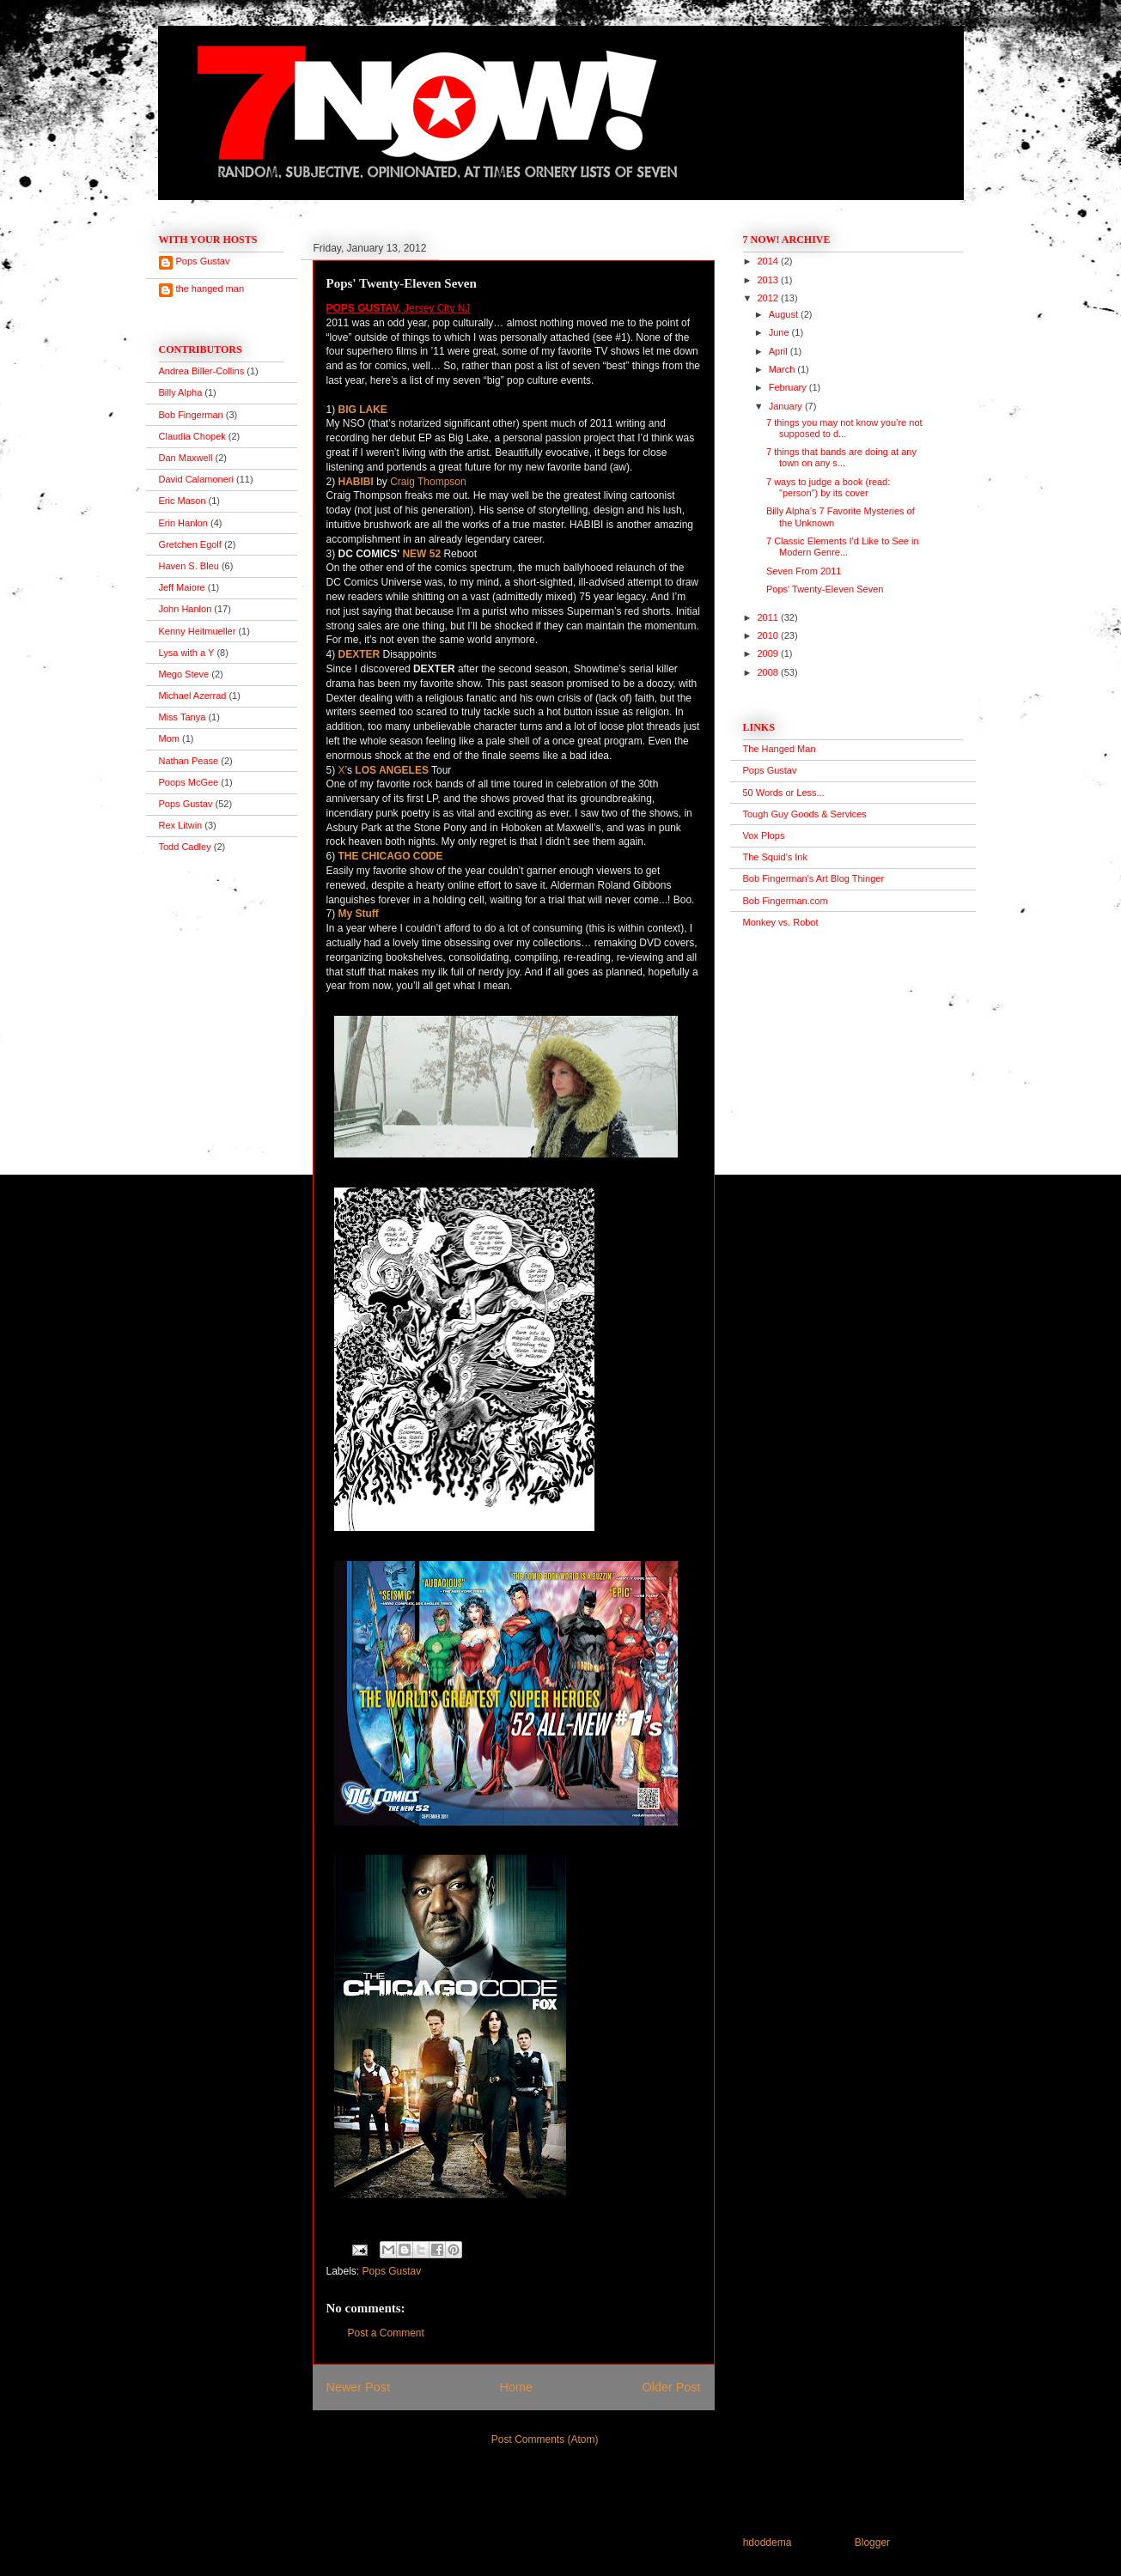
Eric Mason (182, 500)
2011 (770, 617)
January (787, 406)
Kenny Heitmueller (197, 631)
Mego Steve (184, 674)
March (783, 369)
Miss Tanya (182, 717)
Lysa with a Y (187, 652)
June (780, 332)
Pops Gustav (392, 2271)
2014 (770, 261)
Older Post (672, 2387)
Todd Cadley (185, 846)
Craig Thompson (428, 482)
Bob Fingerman (191, 415)
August (785, 314)
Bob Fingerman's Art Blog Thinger (814, 878)
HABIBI (356, 482)
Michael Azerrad (193, 695)
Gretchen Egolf (190, 544)
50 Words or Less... (784, 792)
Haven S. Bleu (189, 566)
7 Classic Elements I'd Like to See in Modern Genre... (842, 546)
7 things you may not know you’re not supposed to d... (844, 428)
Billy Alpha (181, 392)
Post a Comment (386, 2333)
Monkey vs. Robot (781, 922)
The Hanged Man (779, 749)
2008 (770, 672)
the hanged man (210, 288)
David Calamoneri (196, 479)
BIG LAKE (362, 410)
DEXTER (359, 654)
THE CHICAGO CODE (390, 856)
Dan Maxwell (186, 458)
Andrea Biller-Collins (202, 371)
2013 (770, 280)
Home (516, 2387)
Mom (169, 738)
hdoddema (767, 2543)
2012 (770, 298)
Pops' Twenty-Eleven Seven (824, 589)
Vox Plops (764, 835)
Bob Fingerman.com (785, 901)
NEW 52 (421, 554)
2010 (770, 635)
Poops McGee (189, 782)
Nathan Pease (189, 761)
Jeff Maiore (182, 587)
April (779, 351)
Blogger (872, 2543)
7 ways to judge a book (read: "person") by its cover (828, 487)
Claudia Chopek (192, 436)
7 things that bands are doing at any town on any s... (841, 457)
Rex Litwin (181, 825)
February (789, 387)
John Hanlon (185, 609)
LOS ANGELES (392, 770)
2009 (770, 653)
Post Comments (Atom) (545, 2439)
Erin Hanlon (183, 523)
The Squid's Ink (775, 857)
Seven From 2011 (803, 571)
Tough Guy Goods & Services (805, 814)
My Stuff (358, 914)
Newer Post (358, 2387)
